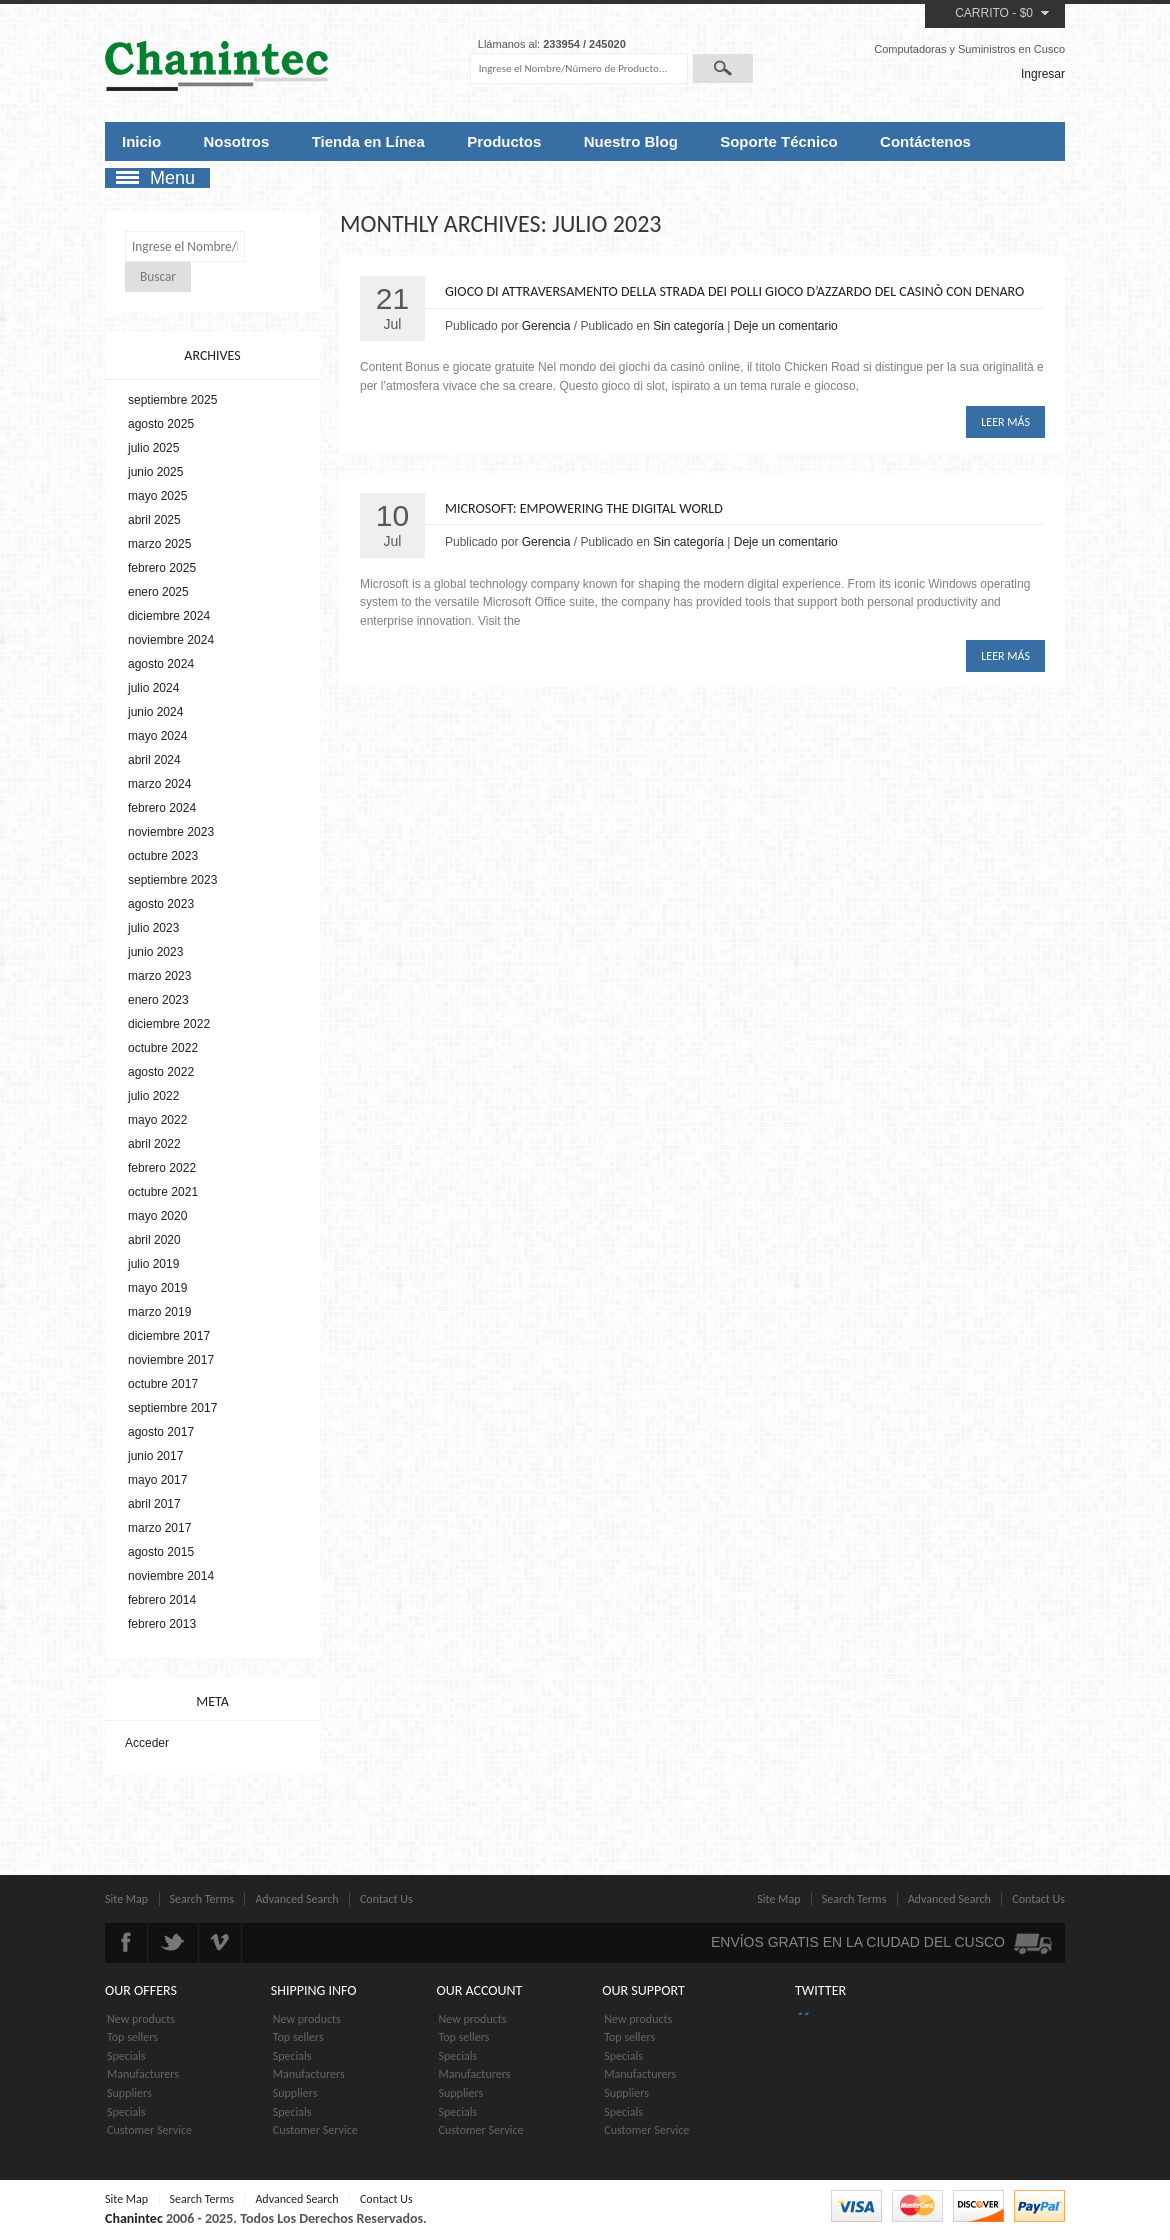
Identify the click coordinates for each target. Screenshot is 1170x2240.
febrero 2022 (162, 1168)
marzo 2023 (159, 976)
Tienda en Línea (368, 141)
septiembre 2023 (172, 880)
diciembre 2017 (169, 1336)
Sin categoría (688, 326)
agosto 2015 (161, 1552)
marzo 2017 (159, 1528)
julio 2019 (153, 1264)
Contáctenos (925, 141)
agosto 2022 (161, 1072)
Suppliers (129, 2093)
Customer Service (149, 2130)
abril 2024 (154, 760)
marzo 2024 (159, 784)
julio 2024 (153, 688)
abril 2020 (154, 1240)
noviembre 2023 (171, 832)
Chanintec (134, 2218)
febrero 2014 (162, 1600)
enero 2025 (158, 592)
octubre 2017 (163, 1384)
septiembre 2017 (172, 1408)
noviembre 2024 (171, 640)
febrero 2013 (162, 1624)
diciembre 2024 (169, 616)
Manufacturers (143, 2074)
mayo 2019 (157, 1288)
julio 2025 (153, 448)
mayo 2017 (157, 1480)
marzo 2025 (159, 544)
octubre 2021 (163, 1192)
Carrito (982, 13)
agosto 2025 (161, 424)
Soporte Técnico (779, 141)
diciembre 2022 (169, 1024)
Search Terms (202, 1899)
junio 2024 (155, 712)
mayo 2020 (157, 1216)
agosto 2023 (161, 904)
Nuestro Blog (631, 141)
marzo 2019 (159, 1312)
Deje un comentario (786, 326)
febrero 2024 (162, 808)
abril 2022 (154, 1144)
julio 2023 (153, 928)
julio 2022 (153, 1096)
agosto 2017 (161, 1432)
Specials (126, 2056)
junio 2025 (155, 472)
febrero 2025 (162, 568)
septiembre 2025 (172, 400)
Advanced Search (296, 1899)
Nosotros (237, 141)
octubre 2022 (163, 1048)
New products (141, 2019)
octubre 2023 (163, 856)
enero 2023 (158, 1000)
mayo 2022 (157, 1120)
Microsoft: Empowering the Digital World (584, 508)
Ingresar (1043, 74)
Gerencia (546, 326)
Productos (504, 141)
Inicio (141, 141)
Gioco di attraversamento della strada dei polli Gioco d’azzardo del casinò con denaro (734, 291)
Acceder (147, 1743)
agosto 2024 (161, 664)
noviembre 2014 (171, 1576)
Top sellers (132, 2037)
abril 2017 (154, 1504)
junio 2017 (155, 1456)
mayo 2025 (157, 496)
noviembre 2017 (171, 1360)
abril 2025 (154, 520)
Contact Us (386, 1899)
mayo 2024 (157, 736)
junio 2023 (155, 952)
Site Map (126, 1899)
